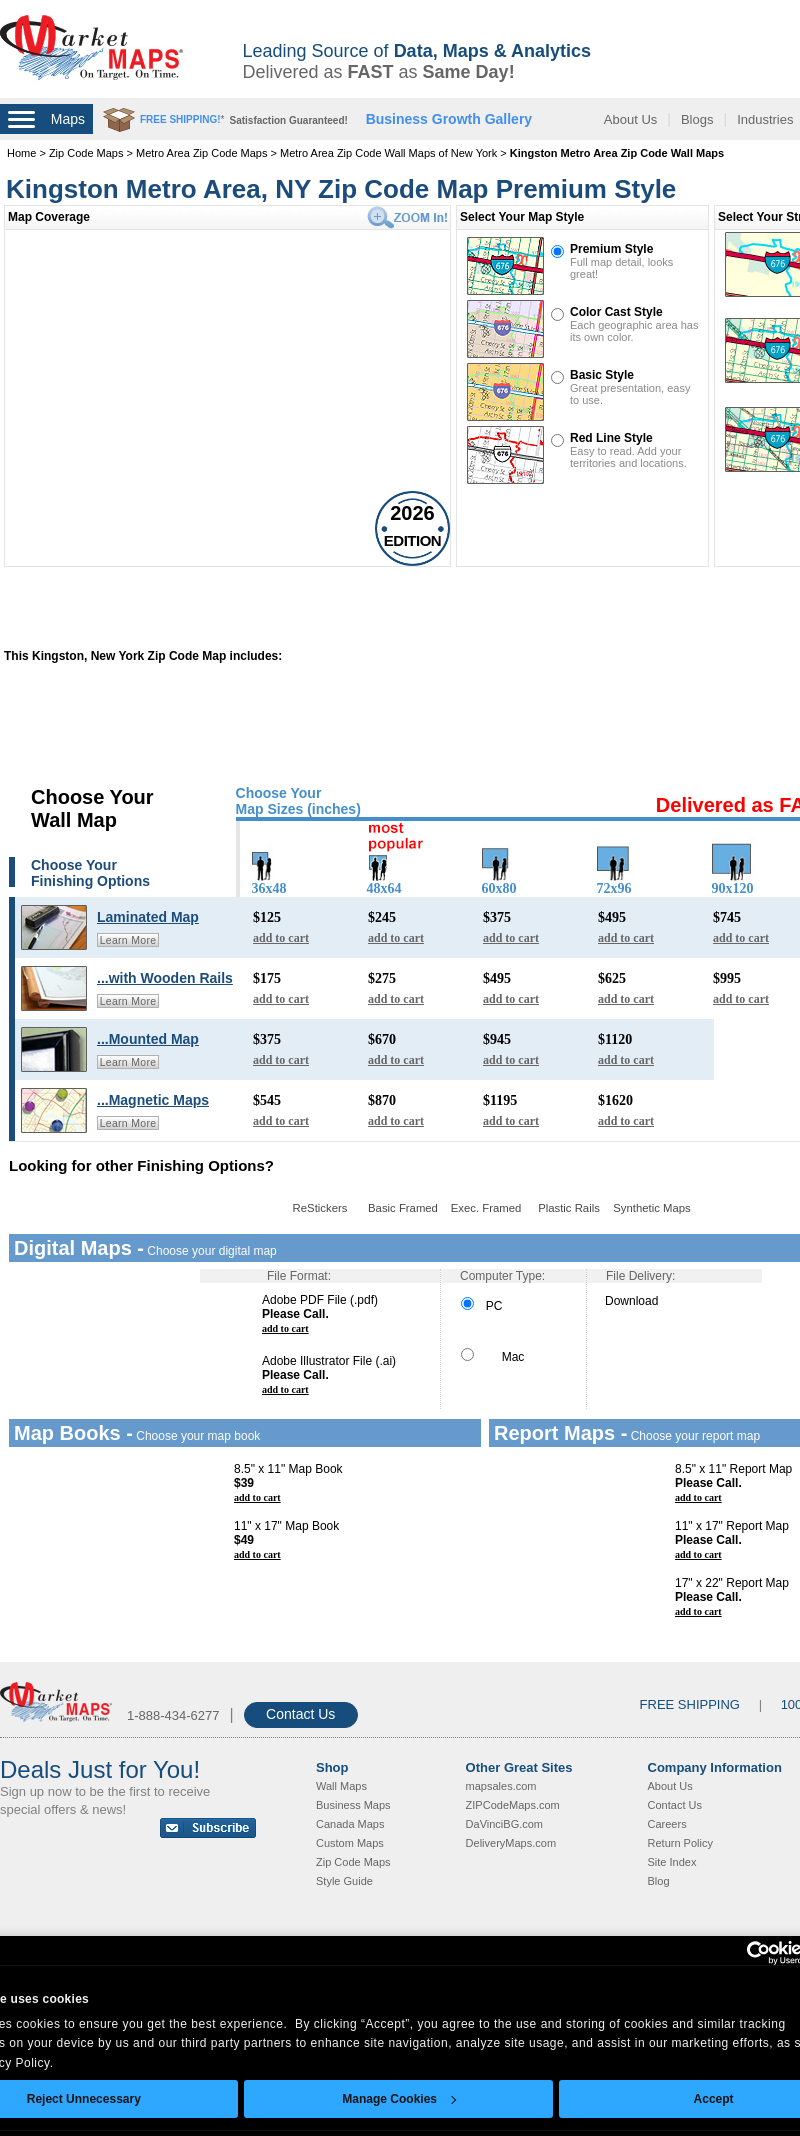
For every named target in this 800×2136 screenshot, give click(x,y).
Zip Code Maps (86, 153)
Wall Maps (341, 1786)
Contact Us (300, 1714)
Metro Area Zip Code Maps (201, 153)
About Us (630, 119)
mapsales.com (501, 1786)
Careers (667, 1824)
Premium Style (611, 249)
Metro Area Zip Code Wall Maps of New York (388, 153)
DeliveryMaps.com (511, 1843)
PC (481, 1306)
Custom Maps (350, 1843)
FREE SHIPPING (690, 1704)
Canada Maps (350, 1824)
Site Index (672, 1862)
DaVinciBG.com (504, 1824)
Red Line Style (611, 438)
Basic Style (602, 375)
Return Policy (680, 1843)
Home (21, 153)
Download (631, 1301)
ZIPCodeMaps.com (513, 1805)
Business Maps (353, 1805)
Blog (659, 1881)
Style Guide (344, 1881)
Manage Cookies (399, 2099)
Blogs (697, 119)
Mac (492, 1357)
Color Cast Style (616, 312)
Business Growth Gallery (449, 119)
